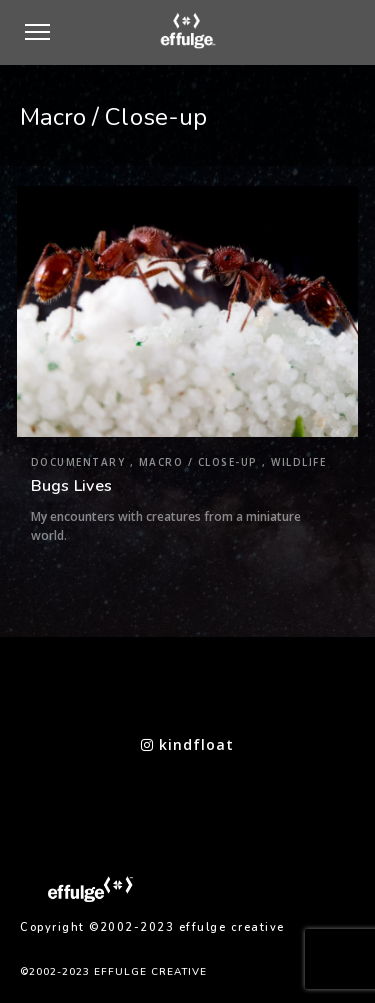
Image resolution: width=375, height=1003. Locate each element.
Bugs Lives (72, 486)
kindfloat (187, 744)
